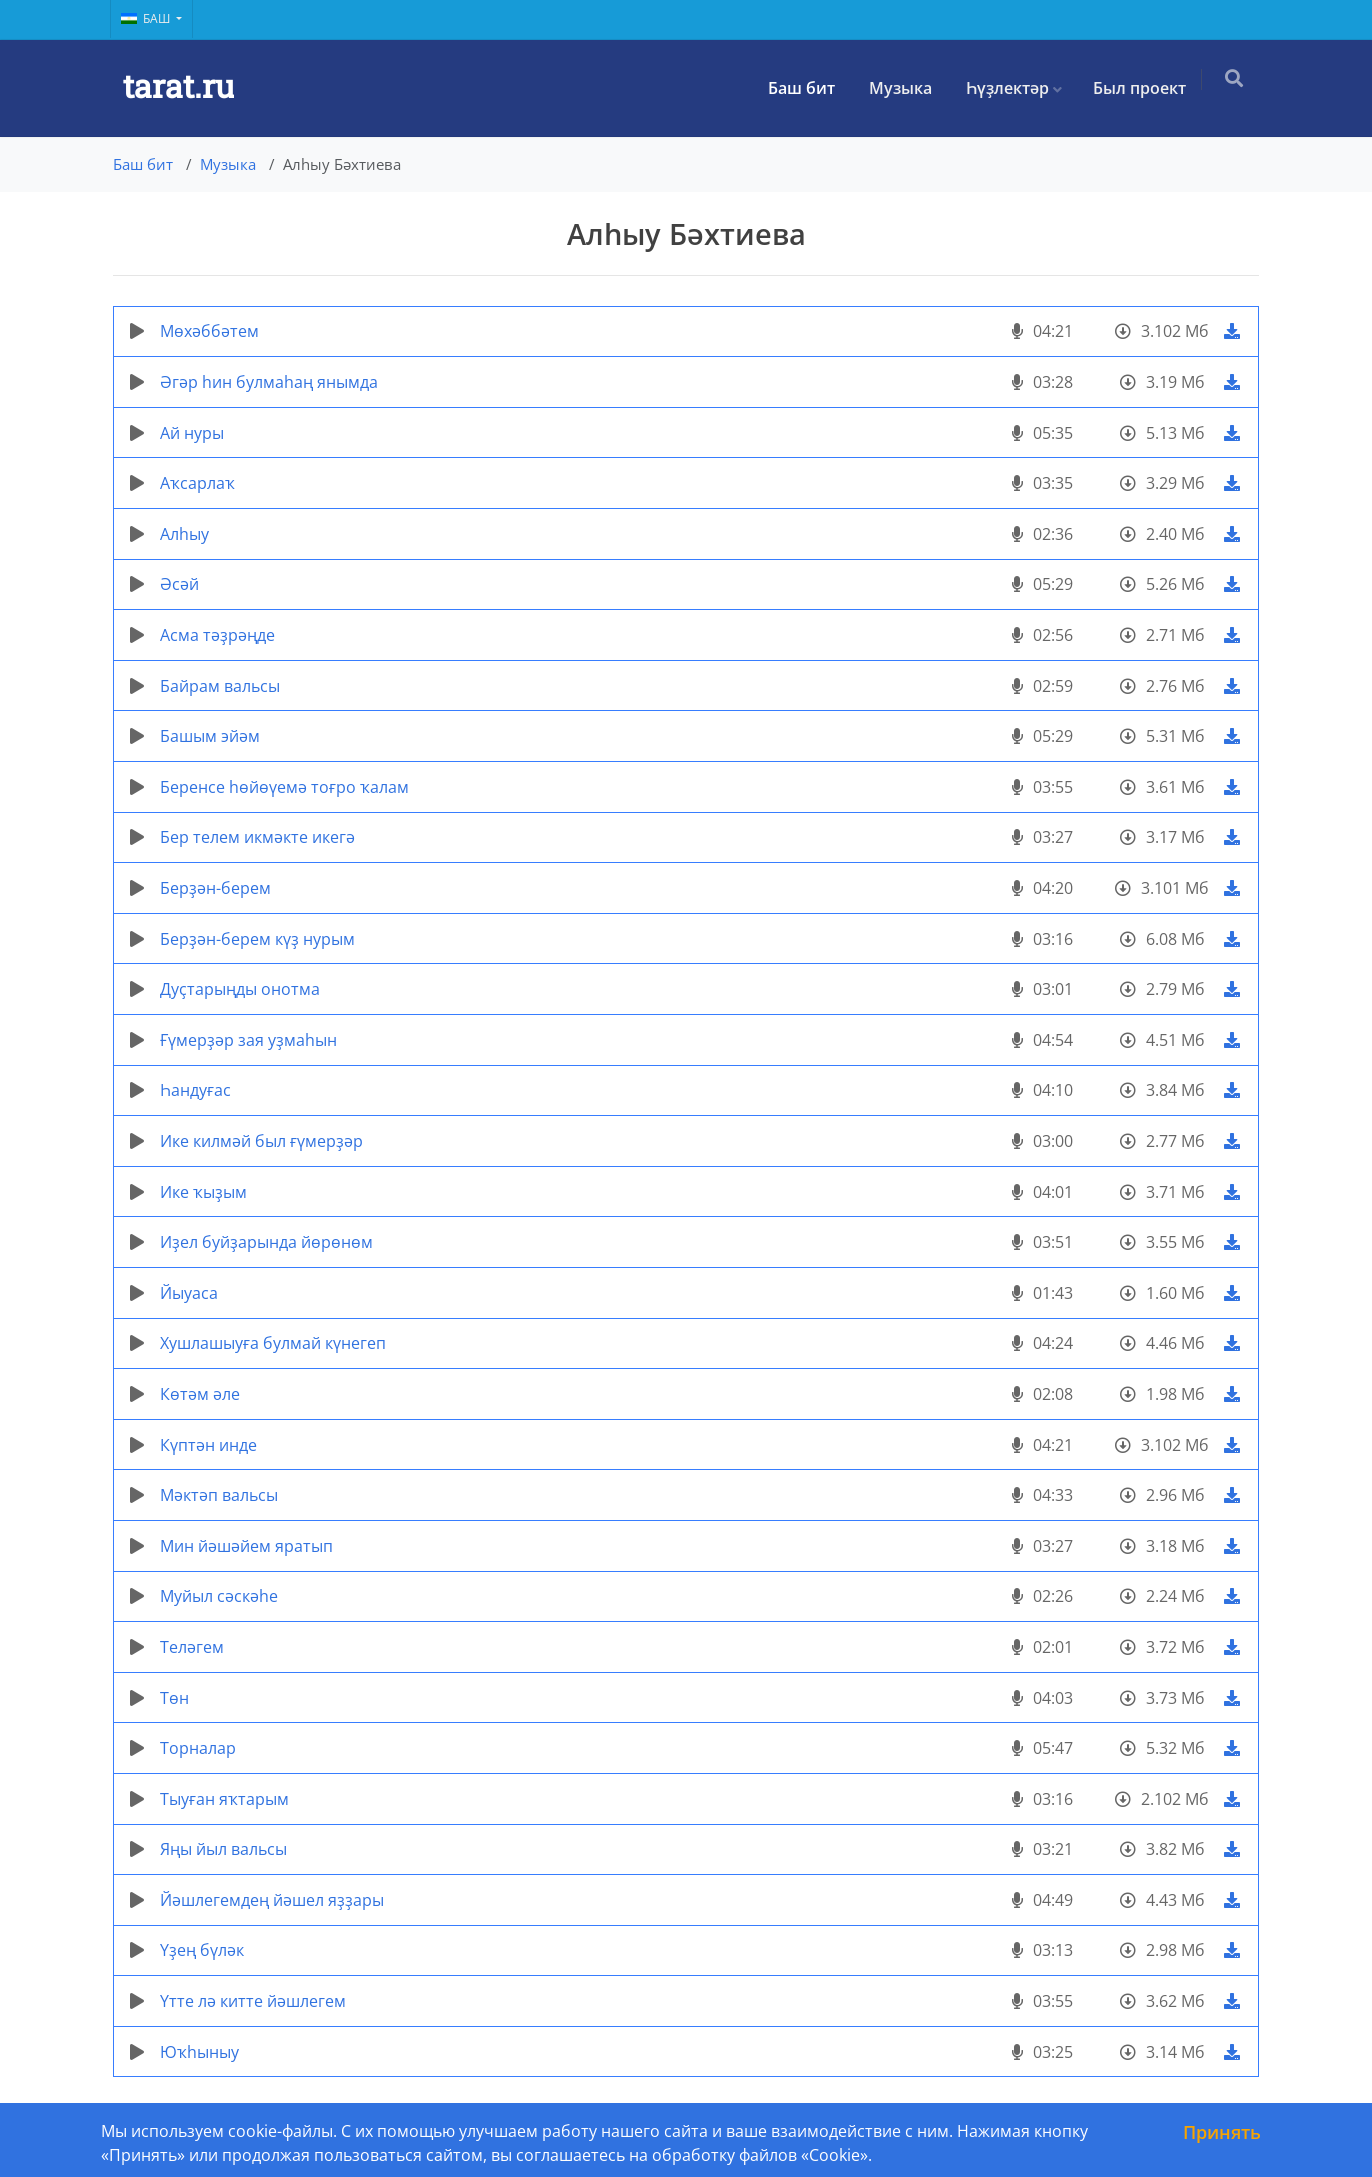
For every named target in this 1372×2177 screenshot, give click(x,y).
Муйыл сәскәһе (219, 1596)
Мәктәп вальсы (219, 1495)
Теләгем (192, 1647)
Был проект (1145, 88)
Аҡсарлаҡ (197, 483)
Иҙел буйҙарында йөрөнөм (266, 1242)
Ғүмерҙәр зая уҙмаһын (248, 1040)
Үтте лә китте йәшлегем (253, 2001)
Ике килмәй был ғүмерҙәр (261, 1141)
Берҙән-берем (215, 888)
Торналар (198, 1748)
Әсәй (179, 584)
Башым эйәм (210, 736)
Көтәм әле (200, 1394)
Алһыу (184, 534)
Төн (174, 1698)
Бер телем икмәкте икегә (257, 837)
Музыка (906, 88)
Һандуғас (195, 1090)
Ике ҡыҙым (203, 1192)
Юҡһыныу (199, 2052)
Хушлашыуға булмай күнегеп (273, 1343)
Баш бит (807, 88)
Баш (147, 18)
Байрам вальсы (220, 686)
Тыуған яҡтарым (224, 1799)
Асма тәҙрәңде (217, 635)
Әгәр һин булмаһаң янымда (269, 382)
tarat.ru (178, 87)
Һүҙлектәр (1013, 88)
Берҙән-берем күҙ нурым (257, 939)
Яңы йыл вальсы (223, 1849)
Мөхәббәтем (209, 331)
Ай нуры (192, 433)
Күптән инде (208, 1445)
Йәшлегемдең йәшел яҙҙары (272, 1900)
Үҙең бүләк (202, 1950)
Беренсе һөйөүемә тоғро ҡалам (284, 787)
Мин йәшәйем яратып (246, 1546)
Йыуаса (189, 1293)
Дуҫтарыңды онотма (240, 989)
